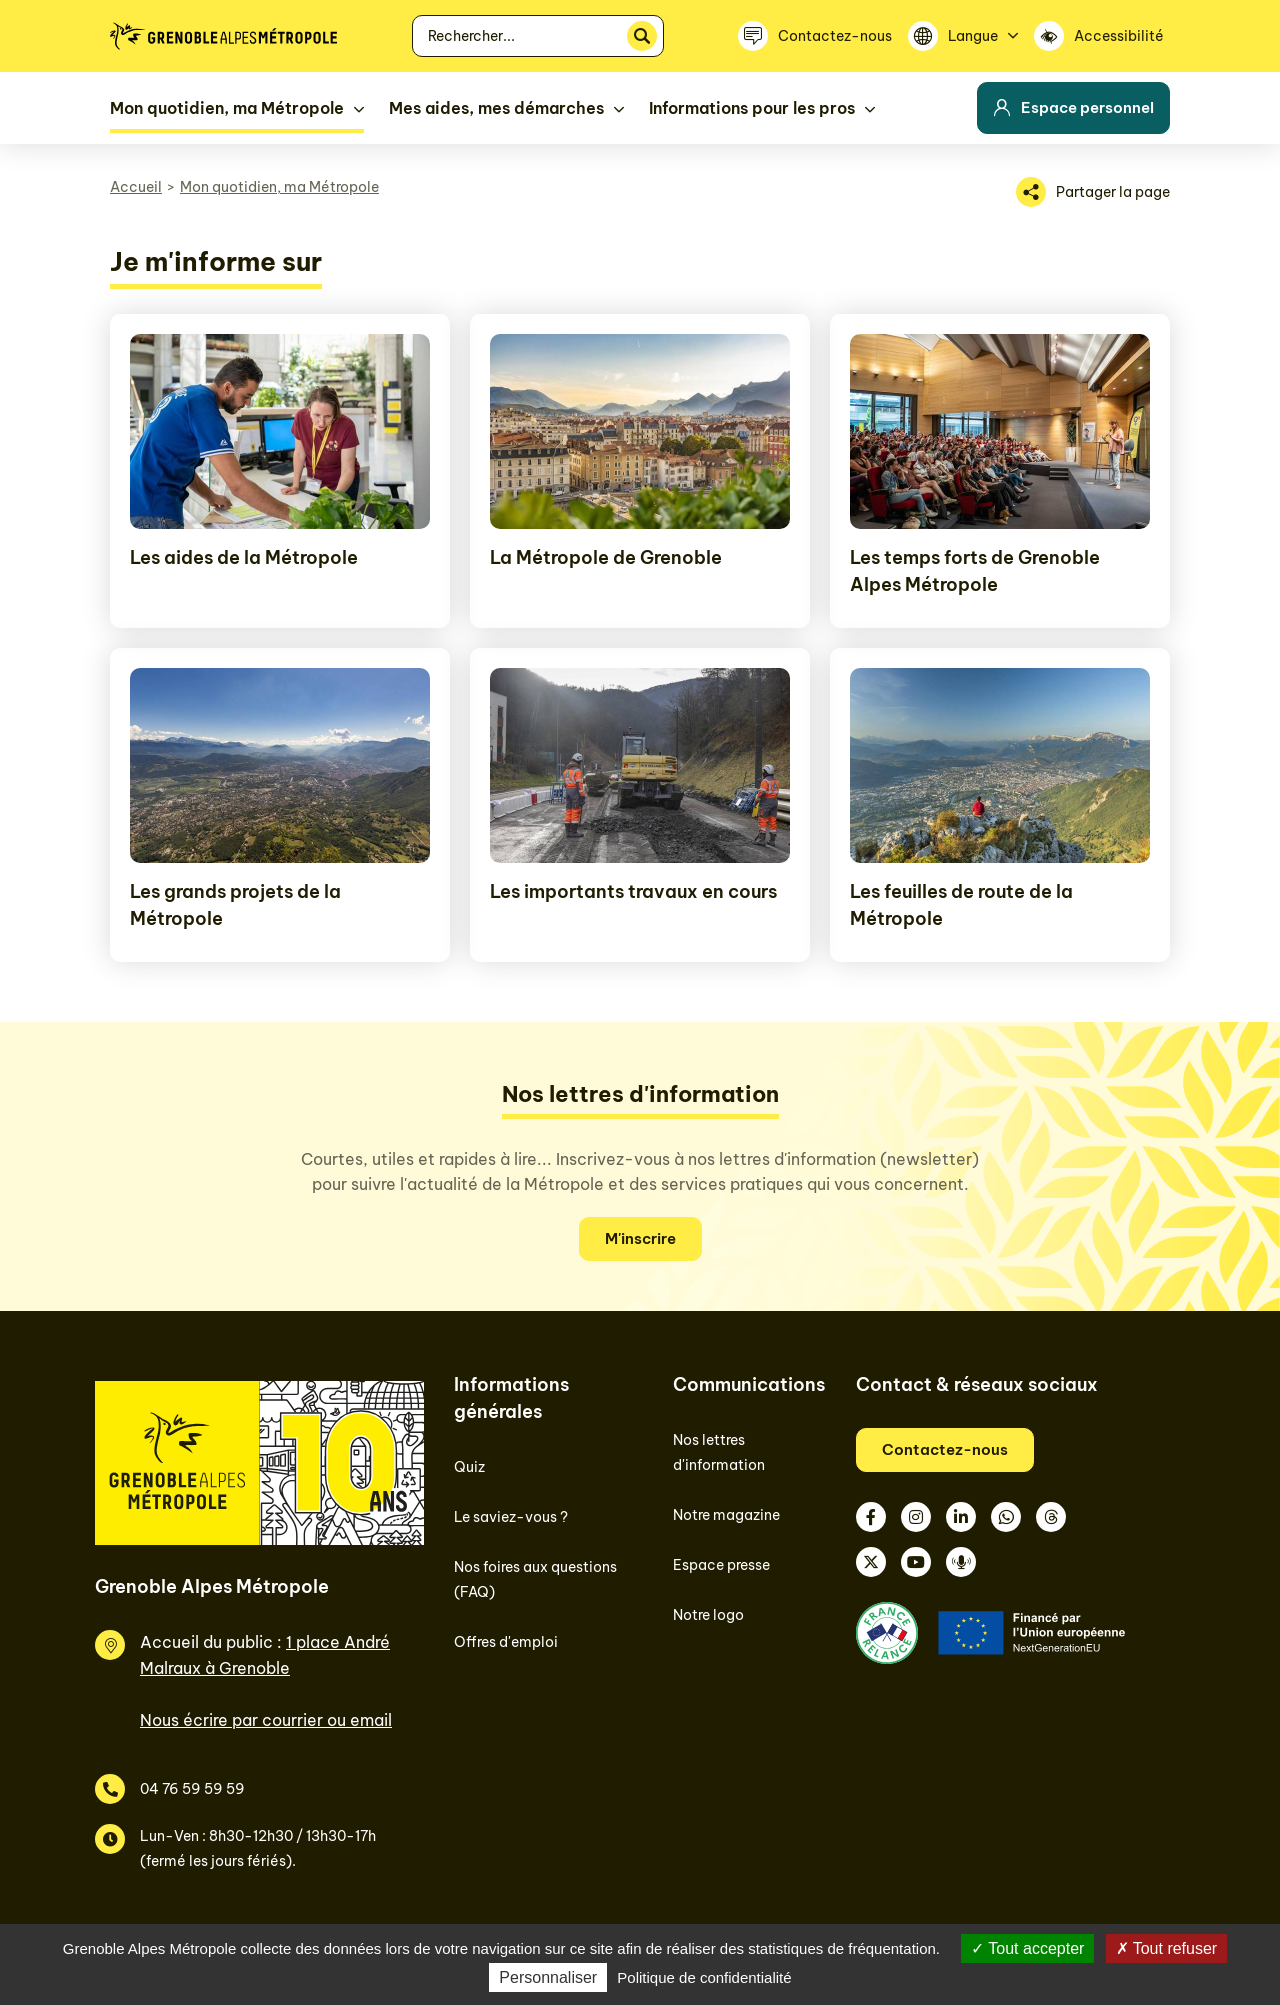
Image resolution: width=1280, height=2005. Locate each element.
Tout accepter (1027, 1948)
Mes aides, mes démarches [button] (496, 108)
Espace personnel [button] (1073, 107)
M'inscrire (640, 1238)
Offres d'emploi (506, 1642)
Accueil (136, 187)
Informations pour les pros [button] (752, 108)
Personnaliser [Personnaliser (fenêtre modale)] (548, 1977)
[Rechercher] (642, 36)
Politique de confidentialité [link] (704, 1977)
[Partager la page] (1093, 192)
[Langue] (963, 36)
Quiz (469, 1467)
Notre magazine (726, 1515)
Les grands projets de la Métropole (235, 905)
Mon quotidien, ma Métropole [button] (227, 108)
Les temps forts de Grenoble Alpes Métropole (975, 571)
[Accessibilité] (1102, 36)
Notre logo (708, 1615)
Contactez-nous (945, 1449)
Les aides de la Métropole (244, 557)
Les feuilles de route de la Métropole (961, 905)
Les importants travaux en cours (633, 891)
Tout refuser (1167, 1948)
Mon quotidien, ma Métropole (279, 187)
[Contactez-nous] (815, 36)
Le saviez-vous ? (511, 1517)
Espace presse (721, 1565)
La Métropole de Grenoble (606, 557)
